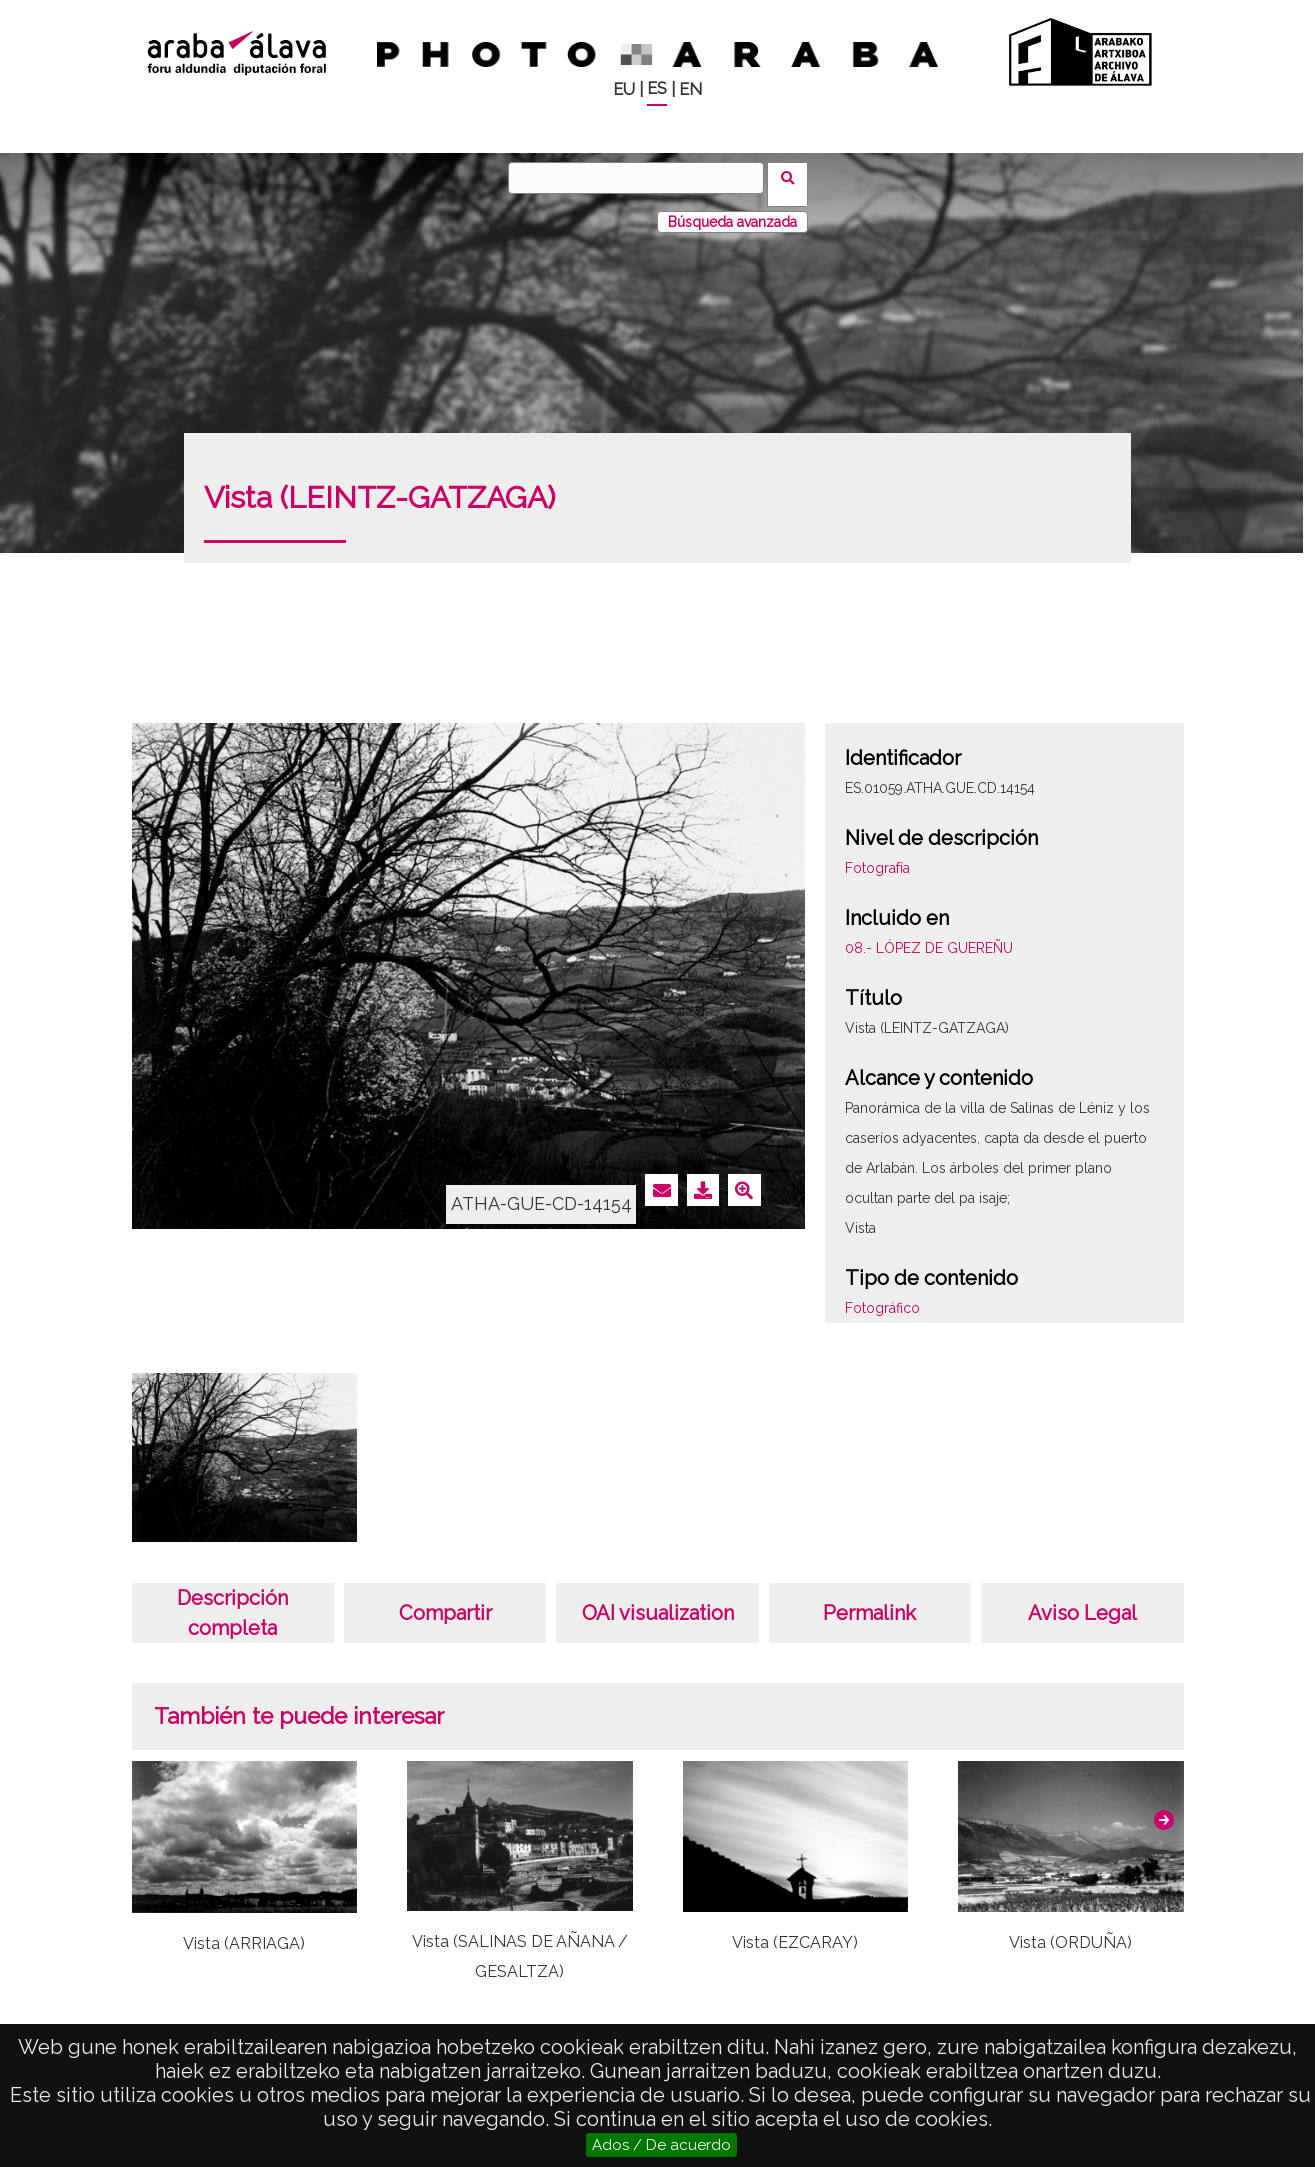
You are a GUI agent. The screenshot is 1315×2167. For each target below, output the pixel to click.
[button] (1164, 1807)
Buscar (794, 177)
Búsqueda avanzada (732, 209)
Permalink (869, 1600)
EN (690, 89)
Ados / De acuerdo (661, 2145)
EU (624, 89)
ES (657, 88)
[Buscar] (643, 178)
